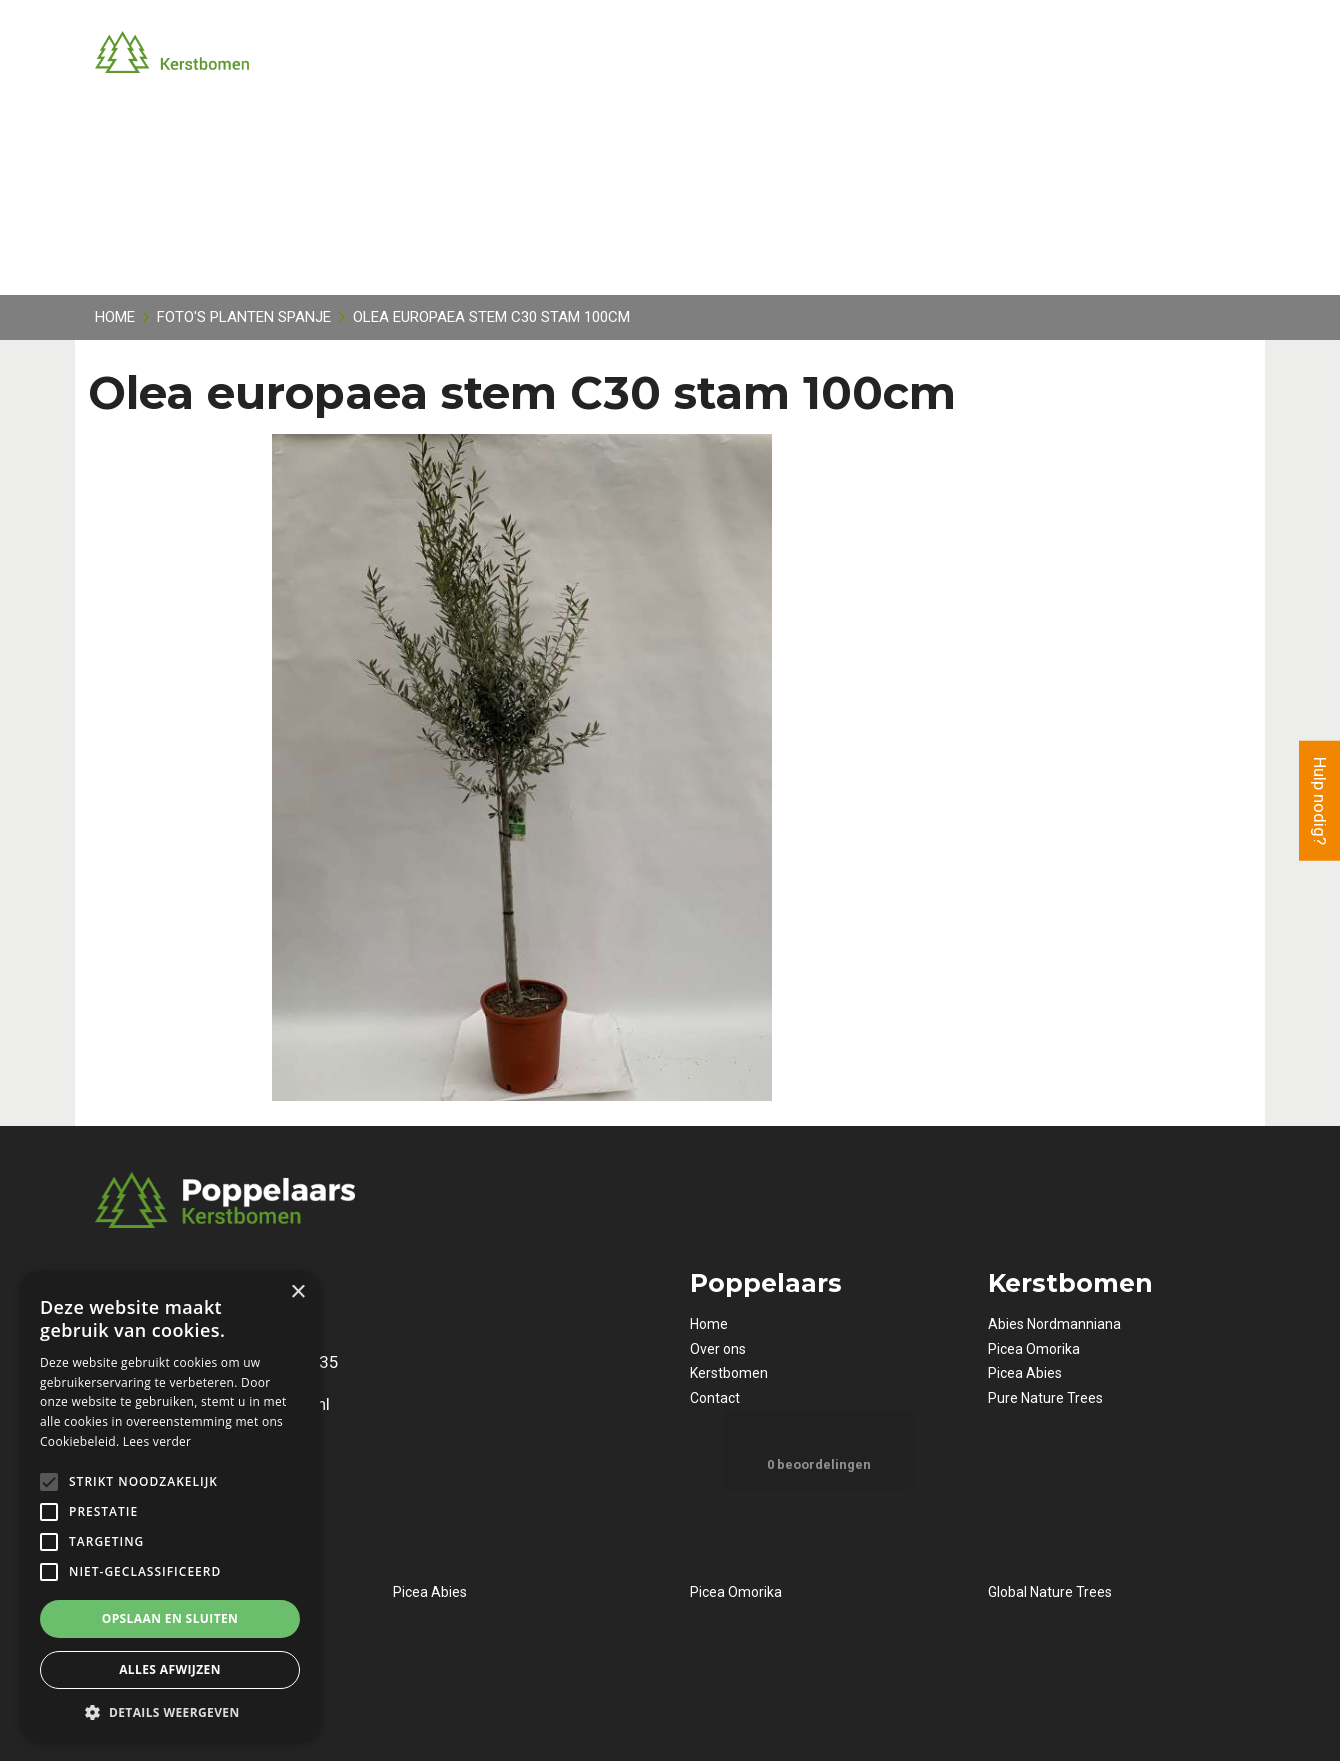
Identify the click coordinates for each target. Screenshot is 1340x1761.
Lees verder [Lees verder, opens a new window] (157, 1441)
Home (709, 1324)
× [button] (297, 1292)
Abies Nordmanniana (1054, 1324)
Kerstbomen (729, 1373)
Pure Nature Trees (1045, 1398)
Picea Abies (1025, 1373)
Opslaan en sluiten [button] (170, 1618)
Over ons (718, 1349)
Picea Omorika (1034, 1349)
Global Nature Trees (1050, 1592)
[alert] (170, 1506)
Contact (715, 1398)
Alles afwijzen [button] (170, 1669)
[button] (170, 1711)
